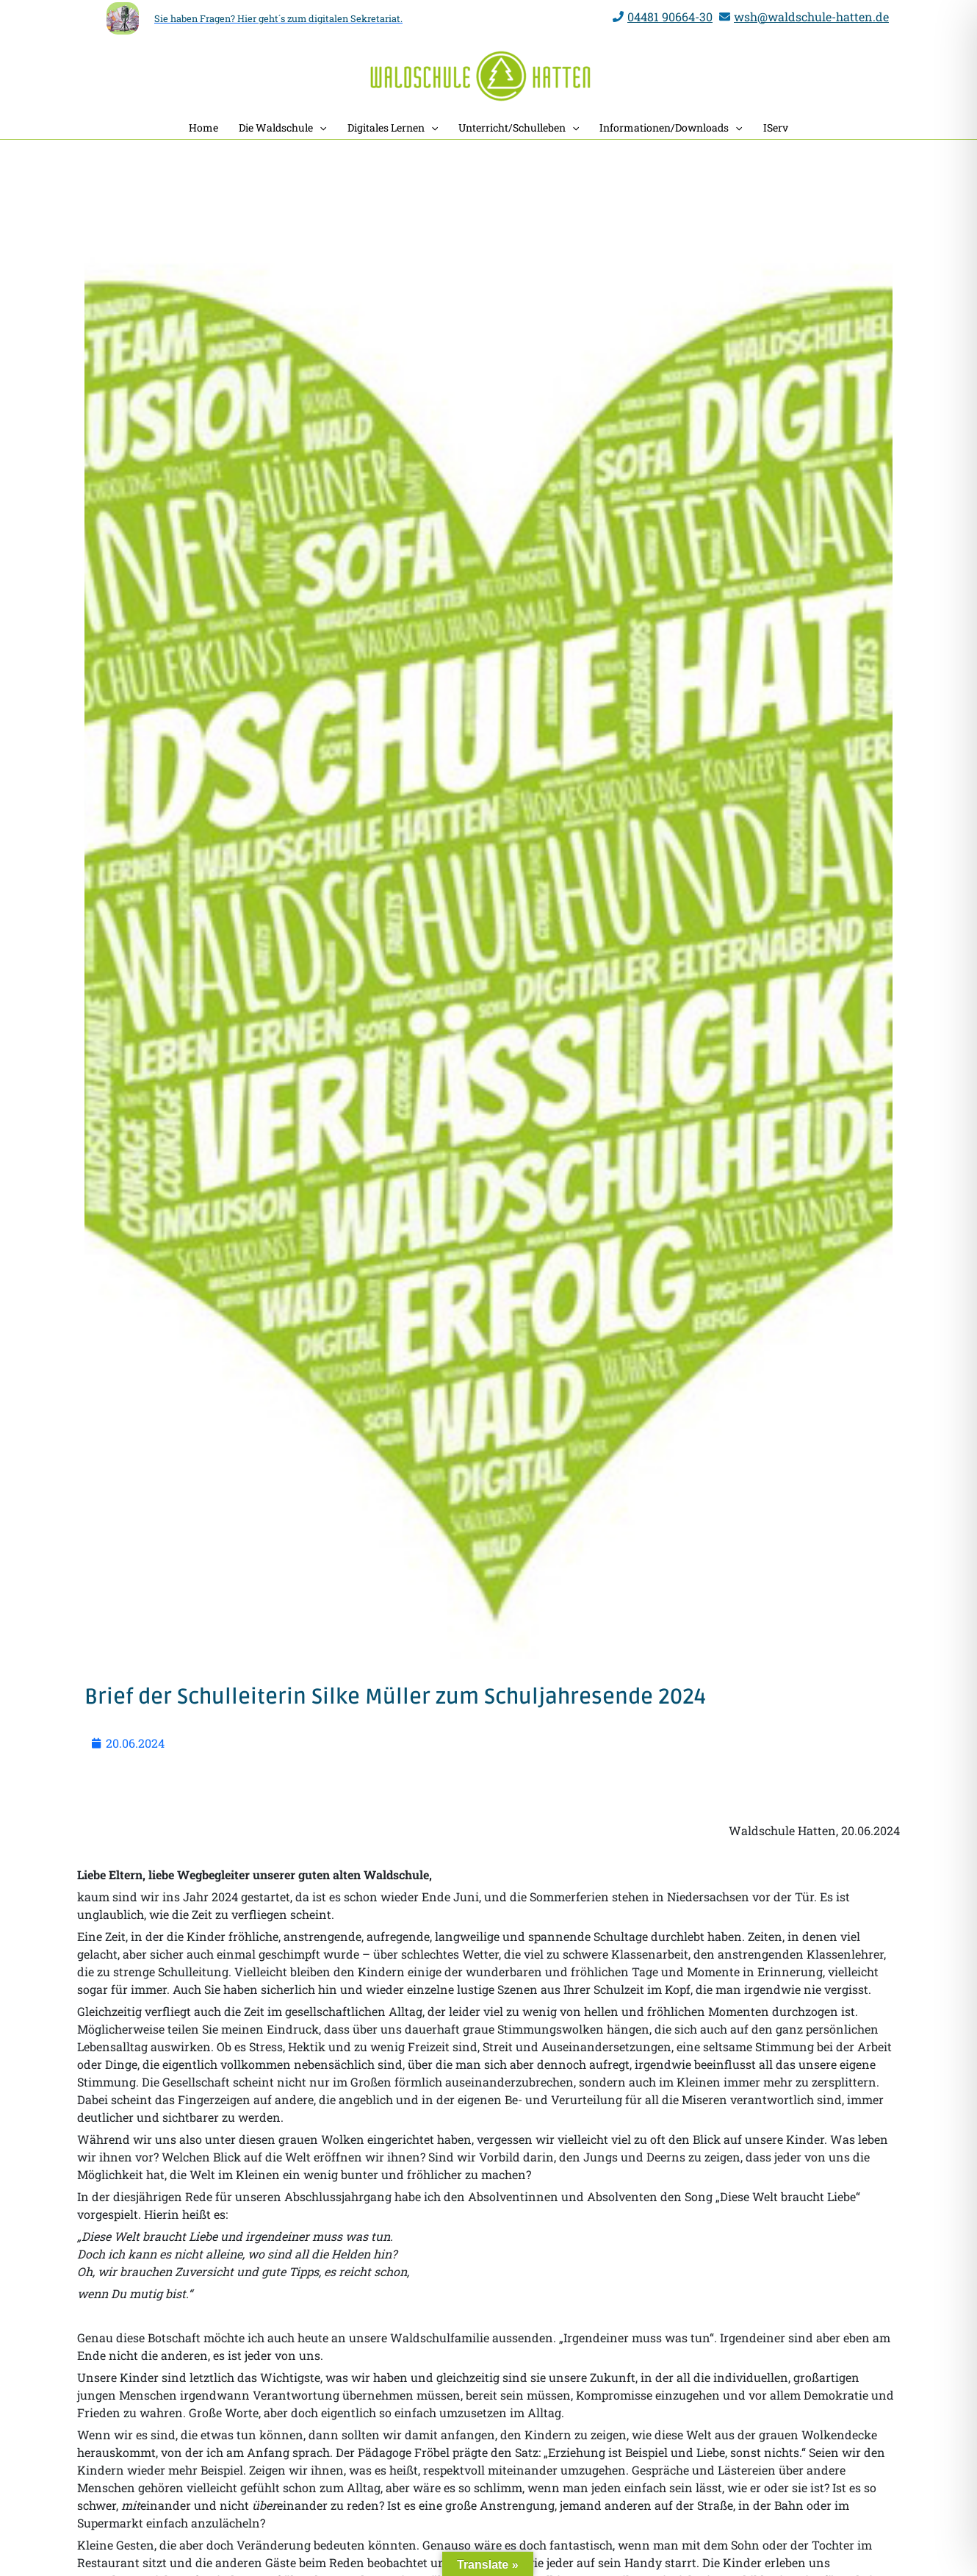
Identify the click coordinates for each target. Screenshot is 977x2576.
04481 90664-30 (670, 16)
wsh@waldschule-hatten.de (811, 16)
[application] (319, 128)
